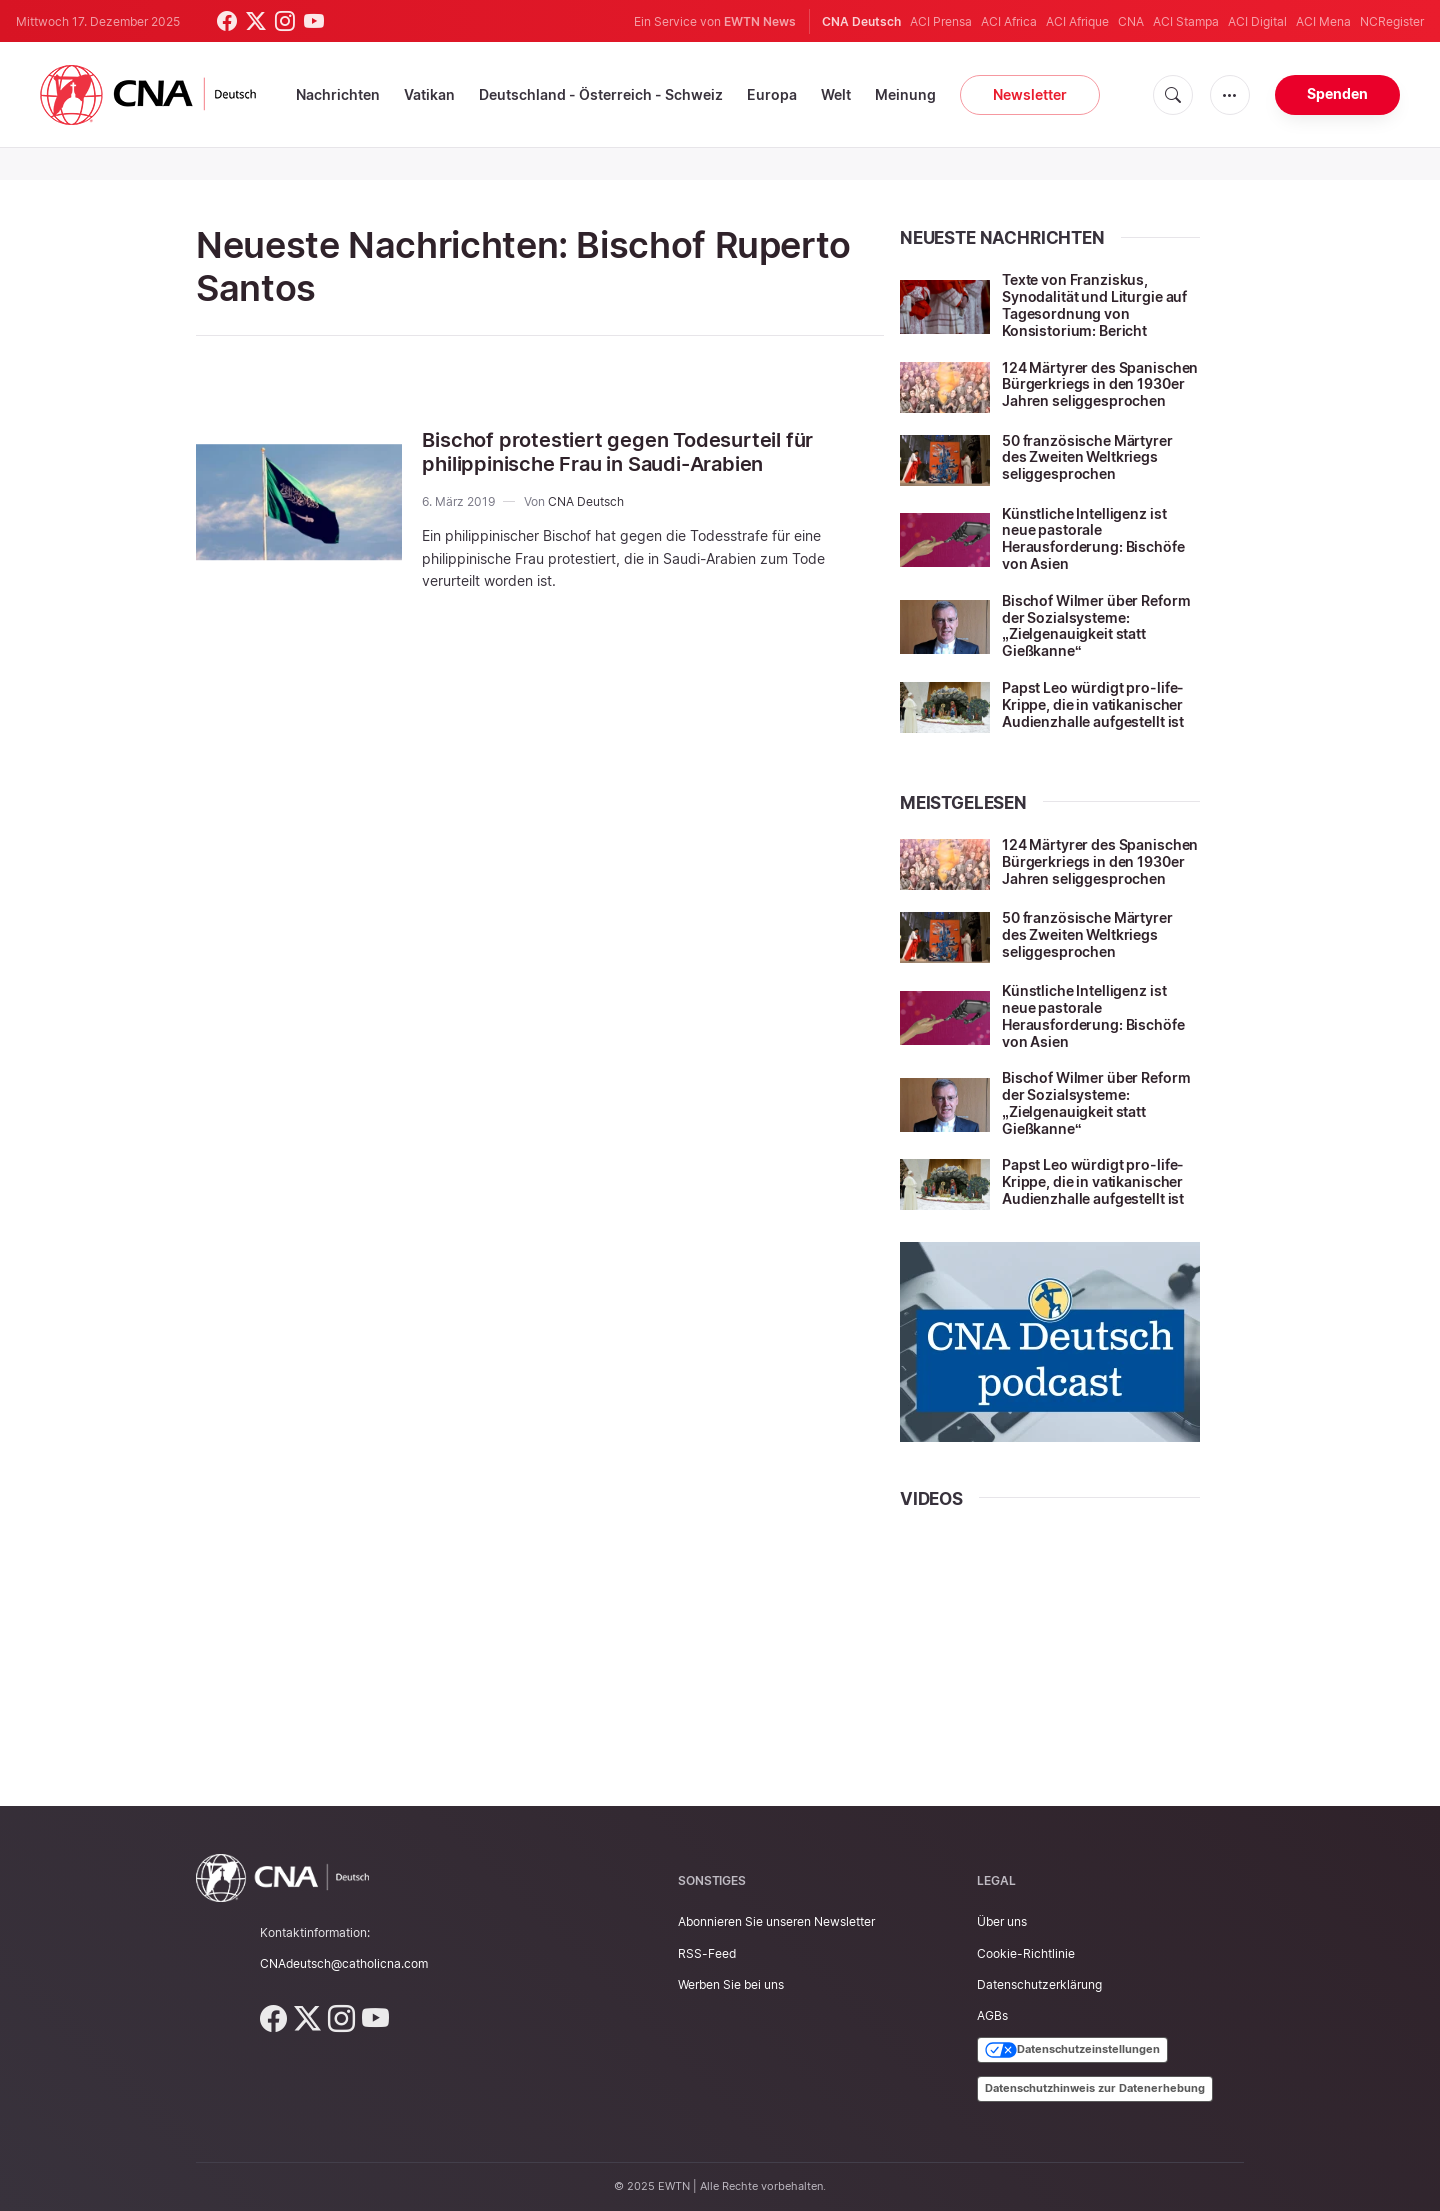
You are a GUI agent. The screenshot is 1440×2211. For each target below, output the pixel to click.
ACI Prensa (941, 21)
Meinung (905, 94)
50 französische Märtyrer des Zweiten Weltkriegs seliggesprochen (1087, 457)
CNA (1131, 21)
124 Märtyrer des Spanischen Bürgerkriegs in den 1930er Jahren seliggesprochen (1100, 384)
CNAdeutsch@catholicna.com (344, 1963)
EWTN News (760, 21)
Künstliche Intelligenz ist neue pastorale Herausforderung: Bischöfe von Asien (1093, 538)
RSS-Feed (707, 1953)
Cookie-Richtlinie (1026, 1953)
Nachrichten (338, 94)
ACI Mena (1323, 21)
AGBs (992, 2015)
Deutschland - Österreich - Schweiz (601, 94)
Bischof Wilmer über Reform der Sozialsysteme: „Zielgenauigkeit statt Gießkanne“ (1096, 625)
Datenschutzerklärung (1039, 1984)
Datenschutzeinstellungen (1072, 2050)
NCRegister (1392, 21)
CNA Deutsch (586, 501)
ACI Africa (1009, 21)
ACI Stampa (1186, 21)
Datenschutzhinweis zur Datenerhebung (1095, 2088)
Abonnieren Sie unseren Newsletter (776, 1921)
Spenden (1337, 93)
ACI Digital (1257, 21)
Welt (836, 94)
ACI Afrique (1077, 21)
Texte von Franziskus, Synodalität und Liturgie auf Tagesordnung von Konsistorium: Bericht (1094, 304)
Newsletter (1030, 94)
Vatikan (429, 94)
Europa (772, 94)
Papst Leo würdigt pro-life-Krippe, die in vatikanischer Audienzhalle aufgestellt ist (1093, 704)
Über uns (1002, 1921)
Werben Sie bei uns (731, 1984)
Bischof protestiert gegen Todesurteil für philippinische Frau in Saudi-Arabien (617, 452)
